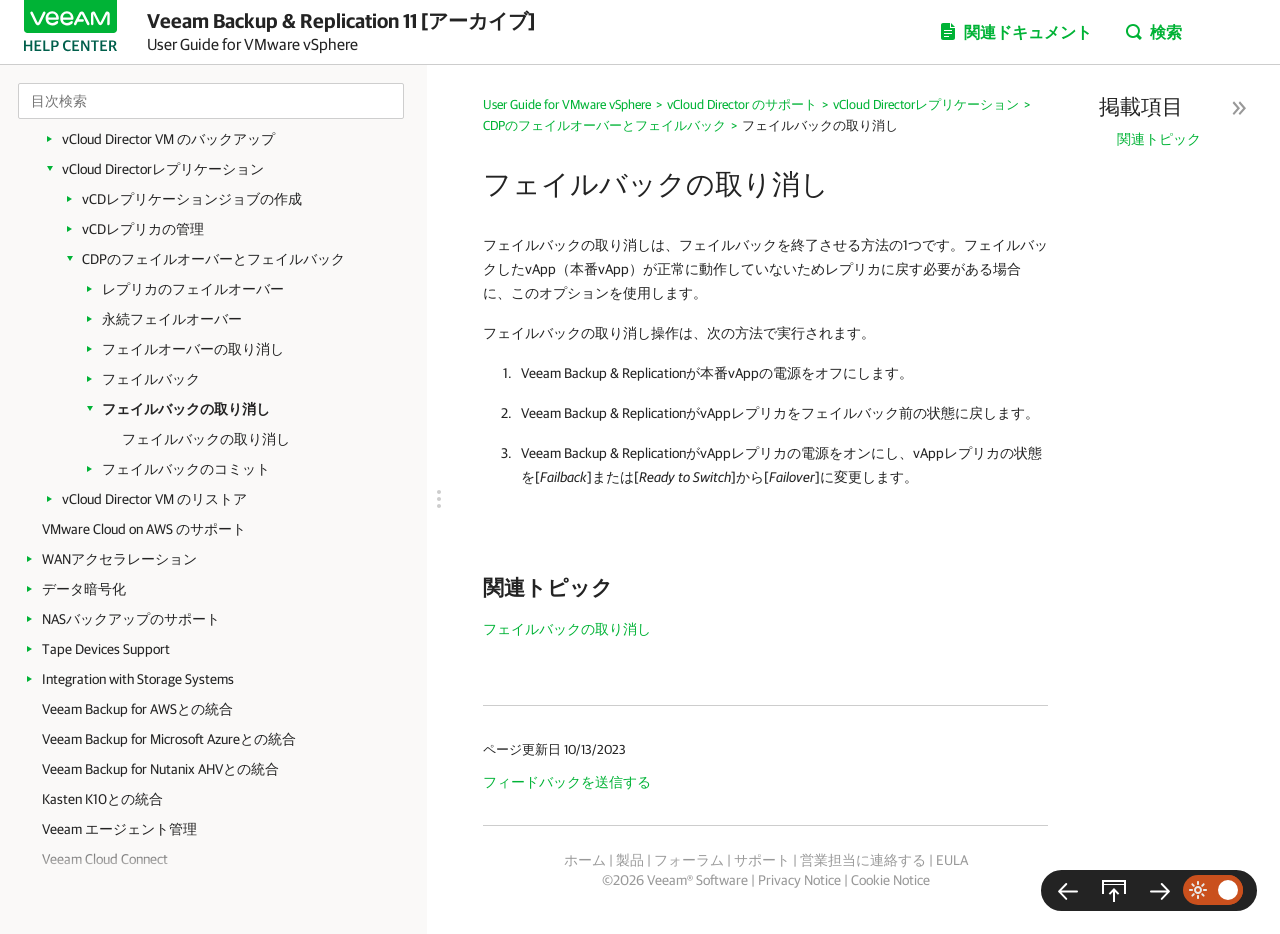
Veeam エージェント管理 (119, 829)
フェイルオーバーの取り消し (193, 349)
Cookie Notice (890, 880)
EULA (952, 860)
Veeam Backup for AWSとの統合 (137, 709)
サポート (762, 860)
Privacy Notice (799, 880)
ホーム (585, 860)
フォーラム (689, 860)
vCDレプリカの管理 (143, 229)
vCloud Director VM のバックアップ (168, 139)
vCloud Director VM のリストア (154, 499)
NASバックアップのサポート (131, 619)
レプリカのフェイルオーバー (193, 289)
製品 (630, 860)
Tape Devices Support (106, 649)
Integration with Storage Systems (138, 679)
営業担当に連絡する (863, 860)
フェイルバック (151, 379)
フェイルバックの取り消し (186, 409)
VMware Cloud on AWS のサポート (144, 529)
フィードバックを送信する (567, 782)
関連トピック (1159, 139)
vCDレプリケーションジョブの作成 (192, 199)
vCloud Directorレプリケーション (163, 169)
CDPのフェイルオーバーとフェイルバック (213, 259)
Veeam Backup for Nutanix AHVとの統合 (160, 769)
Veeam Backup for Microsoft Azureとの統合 (169, 739)
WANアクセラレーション (119, 559)
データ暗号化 (84, 589)
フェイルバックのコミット (186, 469)
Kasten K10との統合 (102, 799)
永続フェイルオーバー (172, 319)
